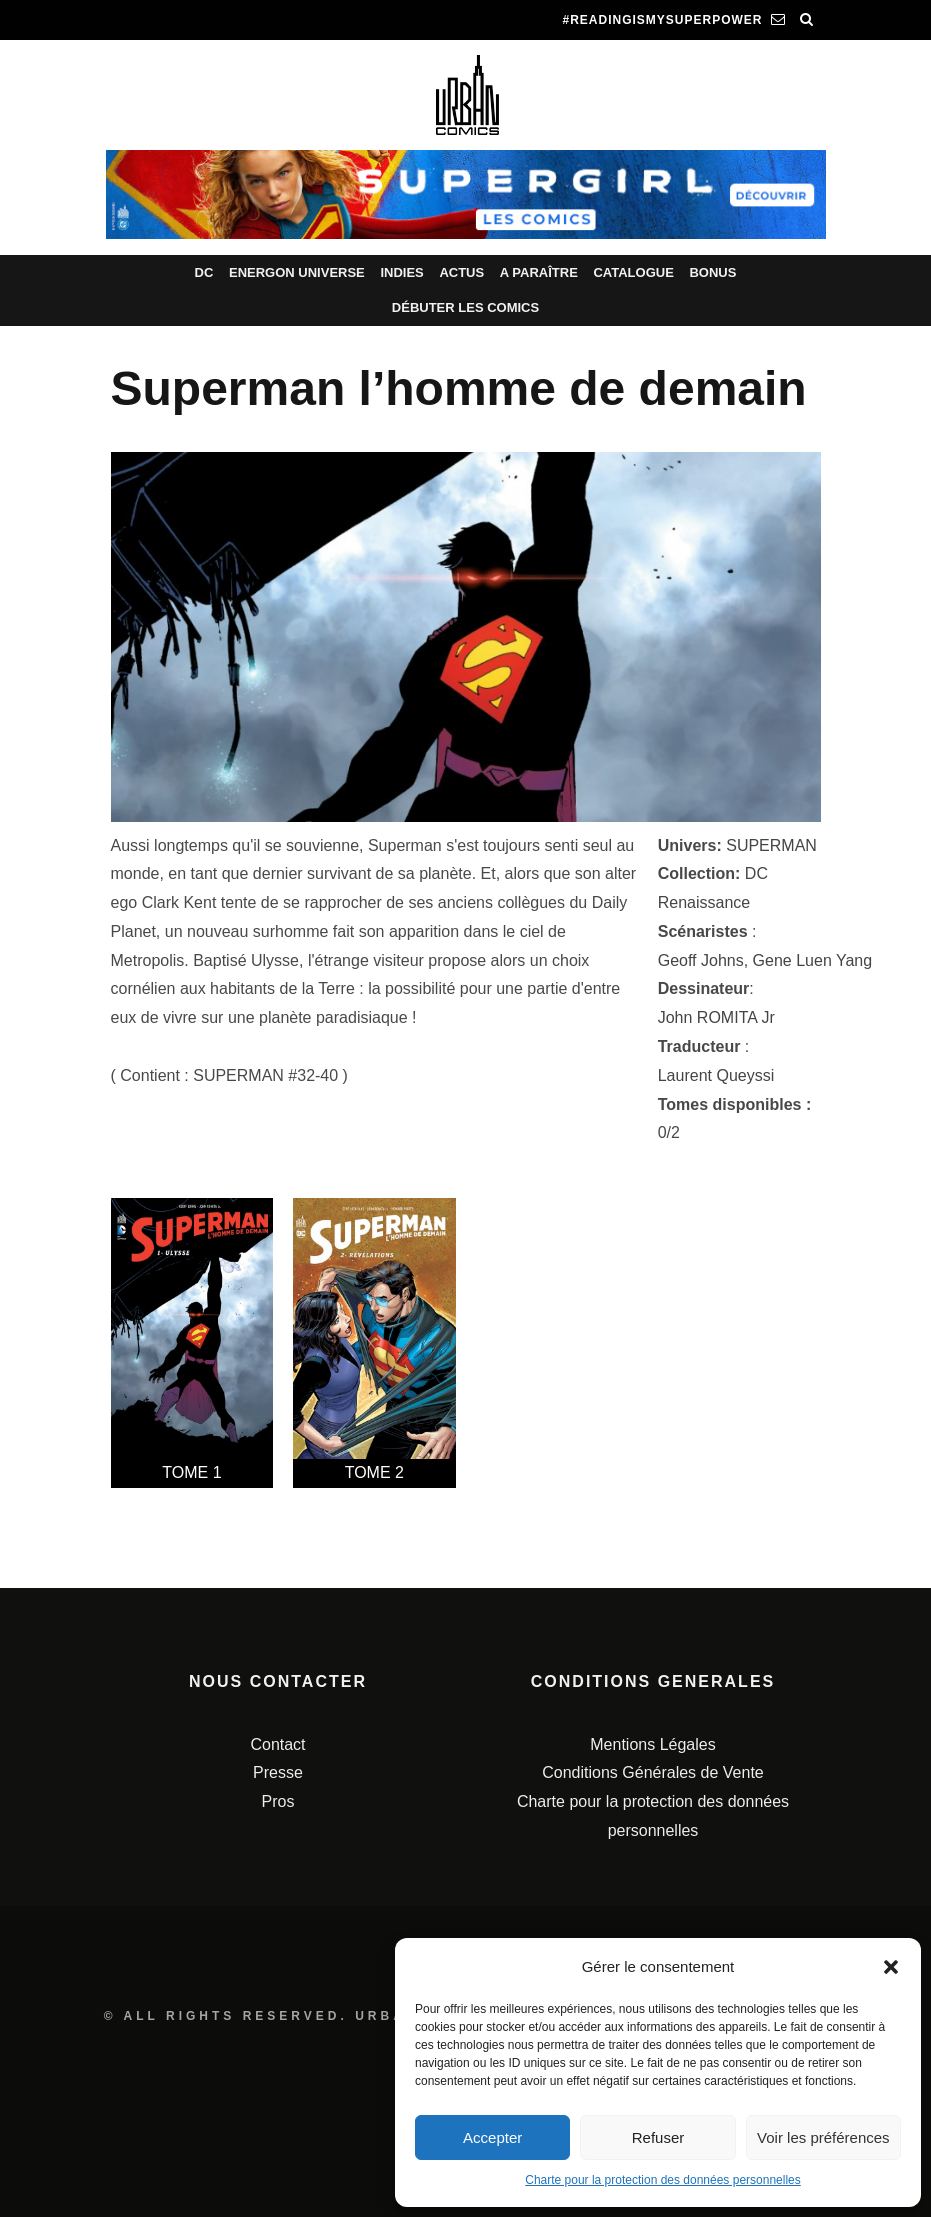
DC (204, 272)
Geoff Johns (701, 960)
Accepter (492, 2137)
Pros (278, 1801)
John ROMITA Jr (716, 1017)
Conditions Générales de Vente (652, 1772)
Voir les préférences (823, 2137)
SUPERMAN (771, 845)
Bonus (712, 272)
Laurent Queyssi (716, 1075)
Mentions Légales (652, 1744)
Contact (277, 1744)
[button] (891, 1967)
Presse (278, 1772)
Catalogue (633, 272)
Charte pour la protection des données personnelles (663, 2180)
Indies (401, 272)
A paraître (539, 272)
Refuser (658, 2137)
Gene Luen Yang (813, 960)
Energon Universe (297, 272)
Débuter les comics (465, 307)
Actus (461, 272)
